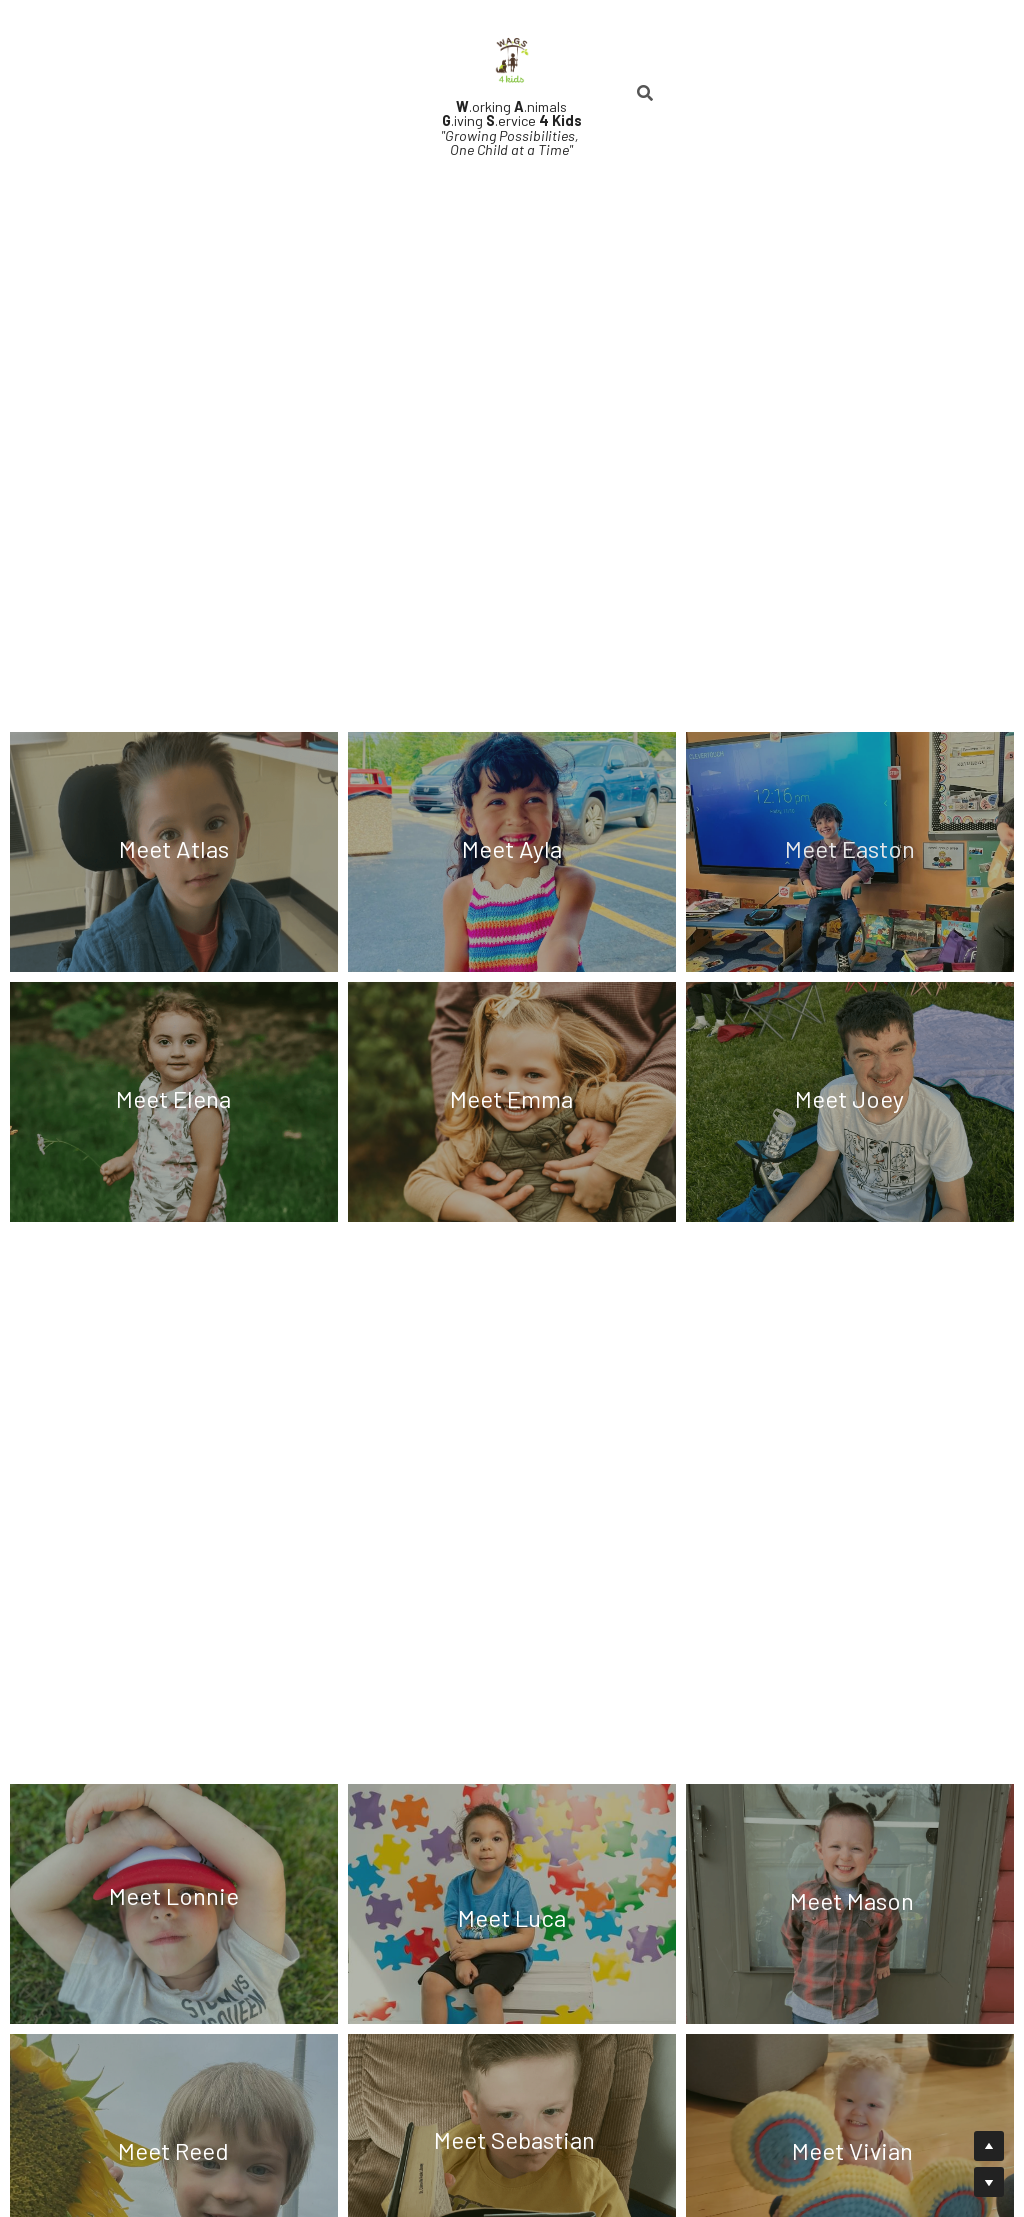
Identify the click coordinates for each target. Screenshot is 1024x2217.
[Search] (645, 93)
